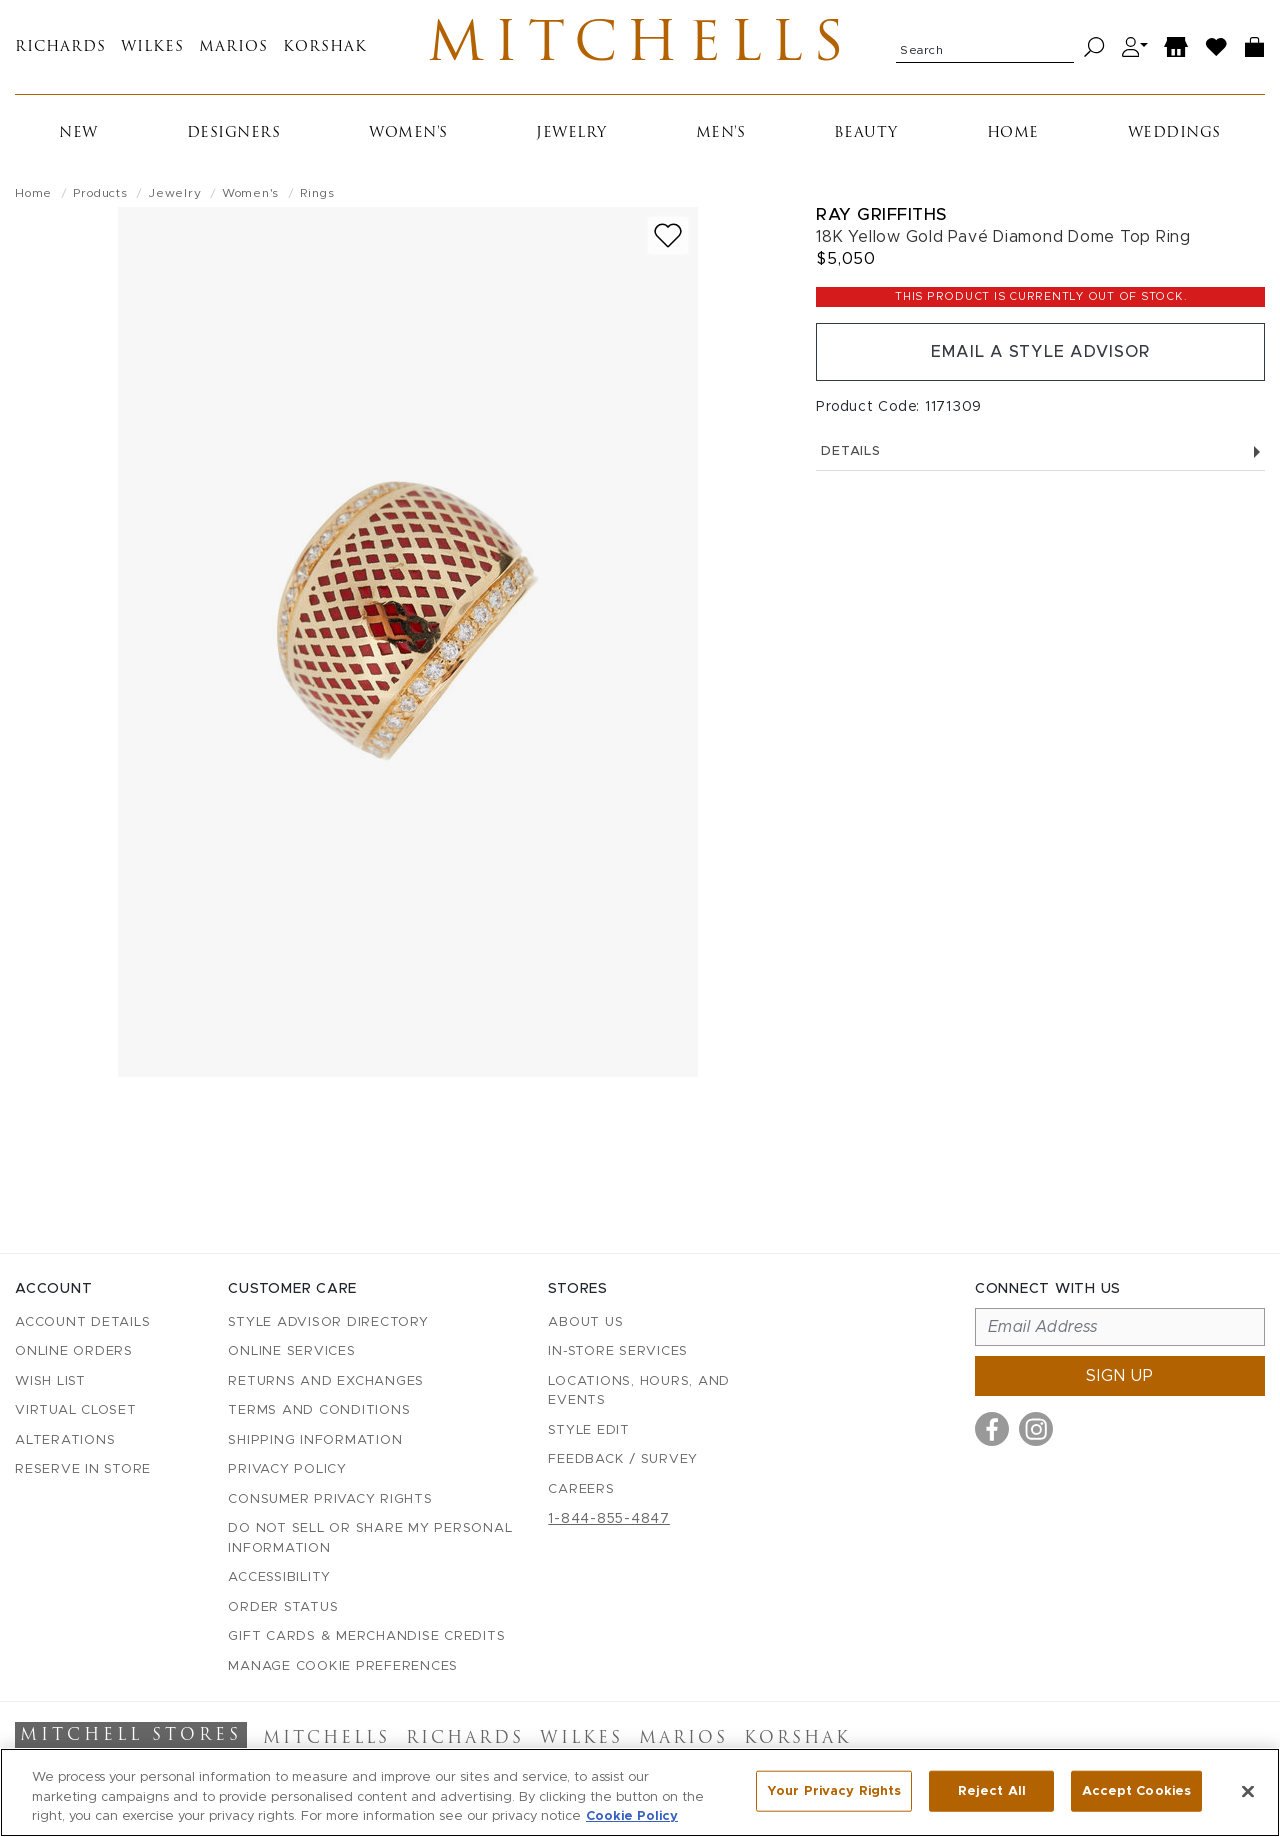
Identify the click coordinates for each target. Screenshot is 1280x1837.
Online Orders (74, 1351)
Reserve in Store (83, 1469)
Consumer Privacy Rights (330, 1499)
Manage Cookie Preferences (343, 1666)
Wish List (50, 1381)
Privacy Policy (287, 1469)
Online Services (291, 1351)
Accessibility (279, 1577)
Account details (82, 1322)
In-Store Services (618, 1351)
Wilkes (152, 47)
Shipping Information (315, 1440)
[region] (640, 1792)
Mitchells (640, 47)
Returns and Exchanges (326, 1381)
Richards (60, 47)
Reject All (992, 1790)
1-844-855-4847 (609, 1519)
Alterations (65, 1440)
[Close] (1248, 1791)
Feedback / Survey (623, 1459)
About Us (585, 1322)
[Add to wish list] (668, 235)
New (78, 133)
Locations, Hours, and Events (639, 1391)
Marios (233, 47)
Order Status (283, 1607)
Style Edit (589, 1430)
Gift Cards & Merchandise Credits (366, 1636)
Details (1040, 451)
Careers (581, 1489)
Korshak (325, 47)
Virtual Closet (76, 1410)
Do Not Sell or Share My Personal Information (370, 1538)
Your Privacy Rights (834, 1790)
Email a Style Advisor (1040, 352)
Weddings (1174, 133)
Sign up (1120, 1376)
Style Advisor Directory (328, 1322)
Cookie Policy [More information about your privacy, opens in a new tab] (632, 1816)
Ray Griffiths (881, 214)
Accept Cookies (1136, 1790)
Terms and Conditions (319, 1410)
